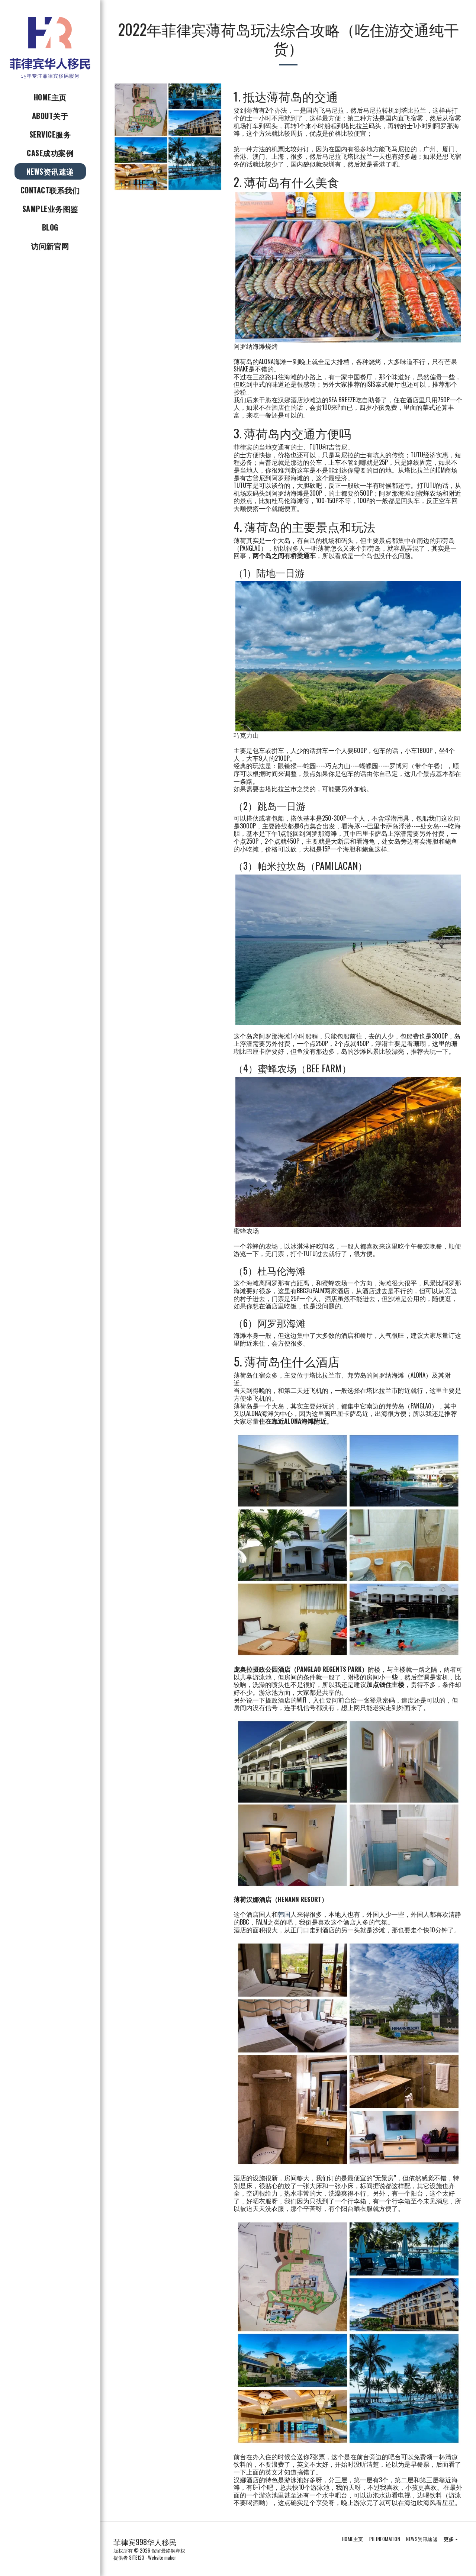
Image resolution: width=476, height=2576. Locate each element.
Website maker (162, 2557)
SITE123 (136, 2557)
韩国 (284, 1914)
